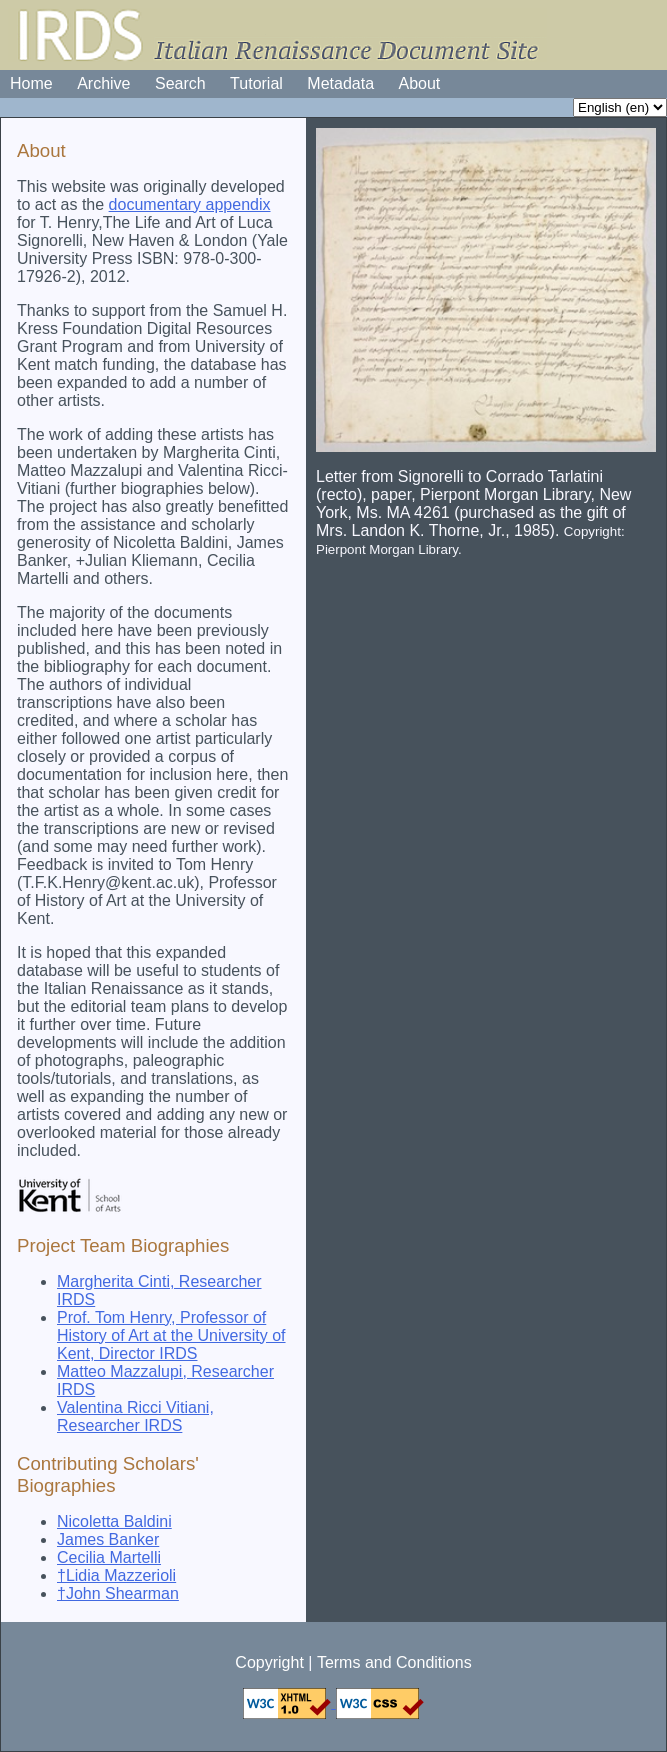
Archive (103, 83)
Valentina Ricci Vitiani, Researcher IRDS (135, 1416)
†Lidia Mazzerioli (116, 1575)
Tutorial (256, 83)
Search (180, 83)
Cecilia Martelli (109, 1557)
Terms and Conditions (394, 1662)
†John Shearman (118, 1593)
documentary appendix (190, 204)
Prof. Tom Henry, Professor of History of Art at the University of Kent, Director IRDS (171, 1335)
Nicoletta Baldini (114, 1521)
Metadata (340, 83)
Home (31, 83)
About (420, 83)
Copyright (269, 1662)
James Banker (108, 1539)
